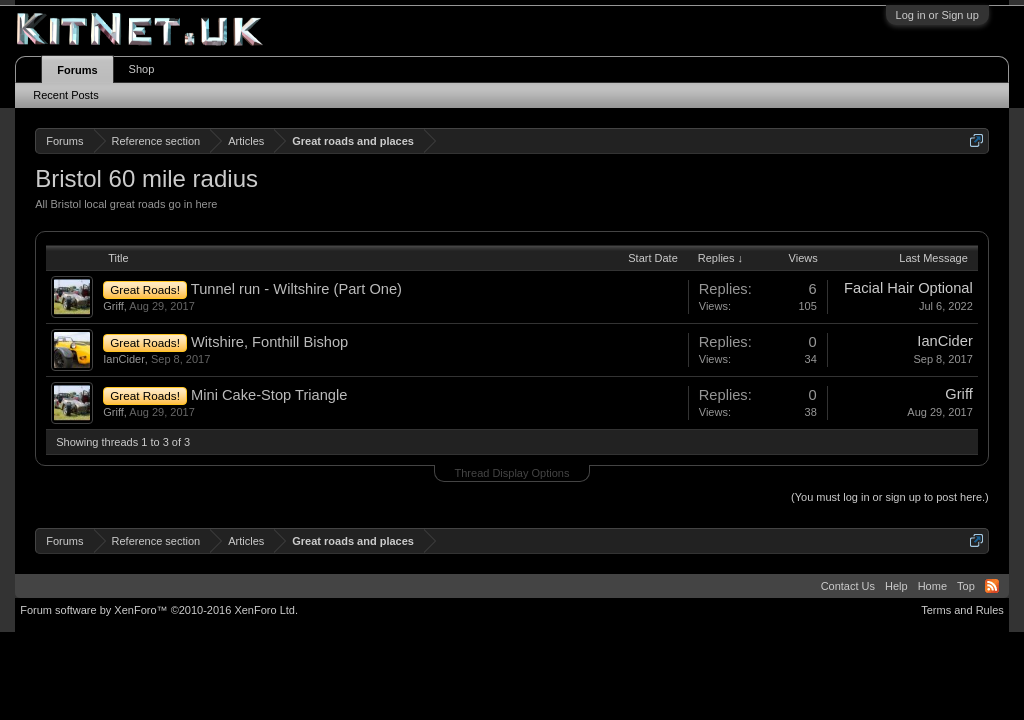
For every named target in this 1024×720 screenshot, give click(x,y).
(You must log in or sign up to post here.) (890, 497)
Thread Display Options (512, 473)
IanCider (124, 359)
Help (896, 586)
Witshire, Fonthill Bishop (269, 342)
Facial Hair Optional (908, 288)
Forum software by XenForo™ (159, 610)
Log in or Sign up (937, 15)
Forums (77, 70)
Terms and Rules (962, 610)
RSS (992, 586)
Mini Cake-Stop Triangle (269, 395)
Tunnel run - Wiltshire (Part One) (296, 289)
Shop (142, 69)
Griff (113, 306)
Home (932, 586)
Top (966, 586)
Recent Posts (65, 95)
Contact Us (848, 586)
